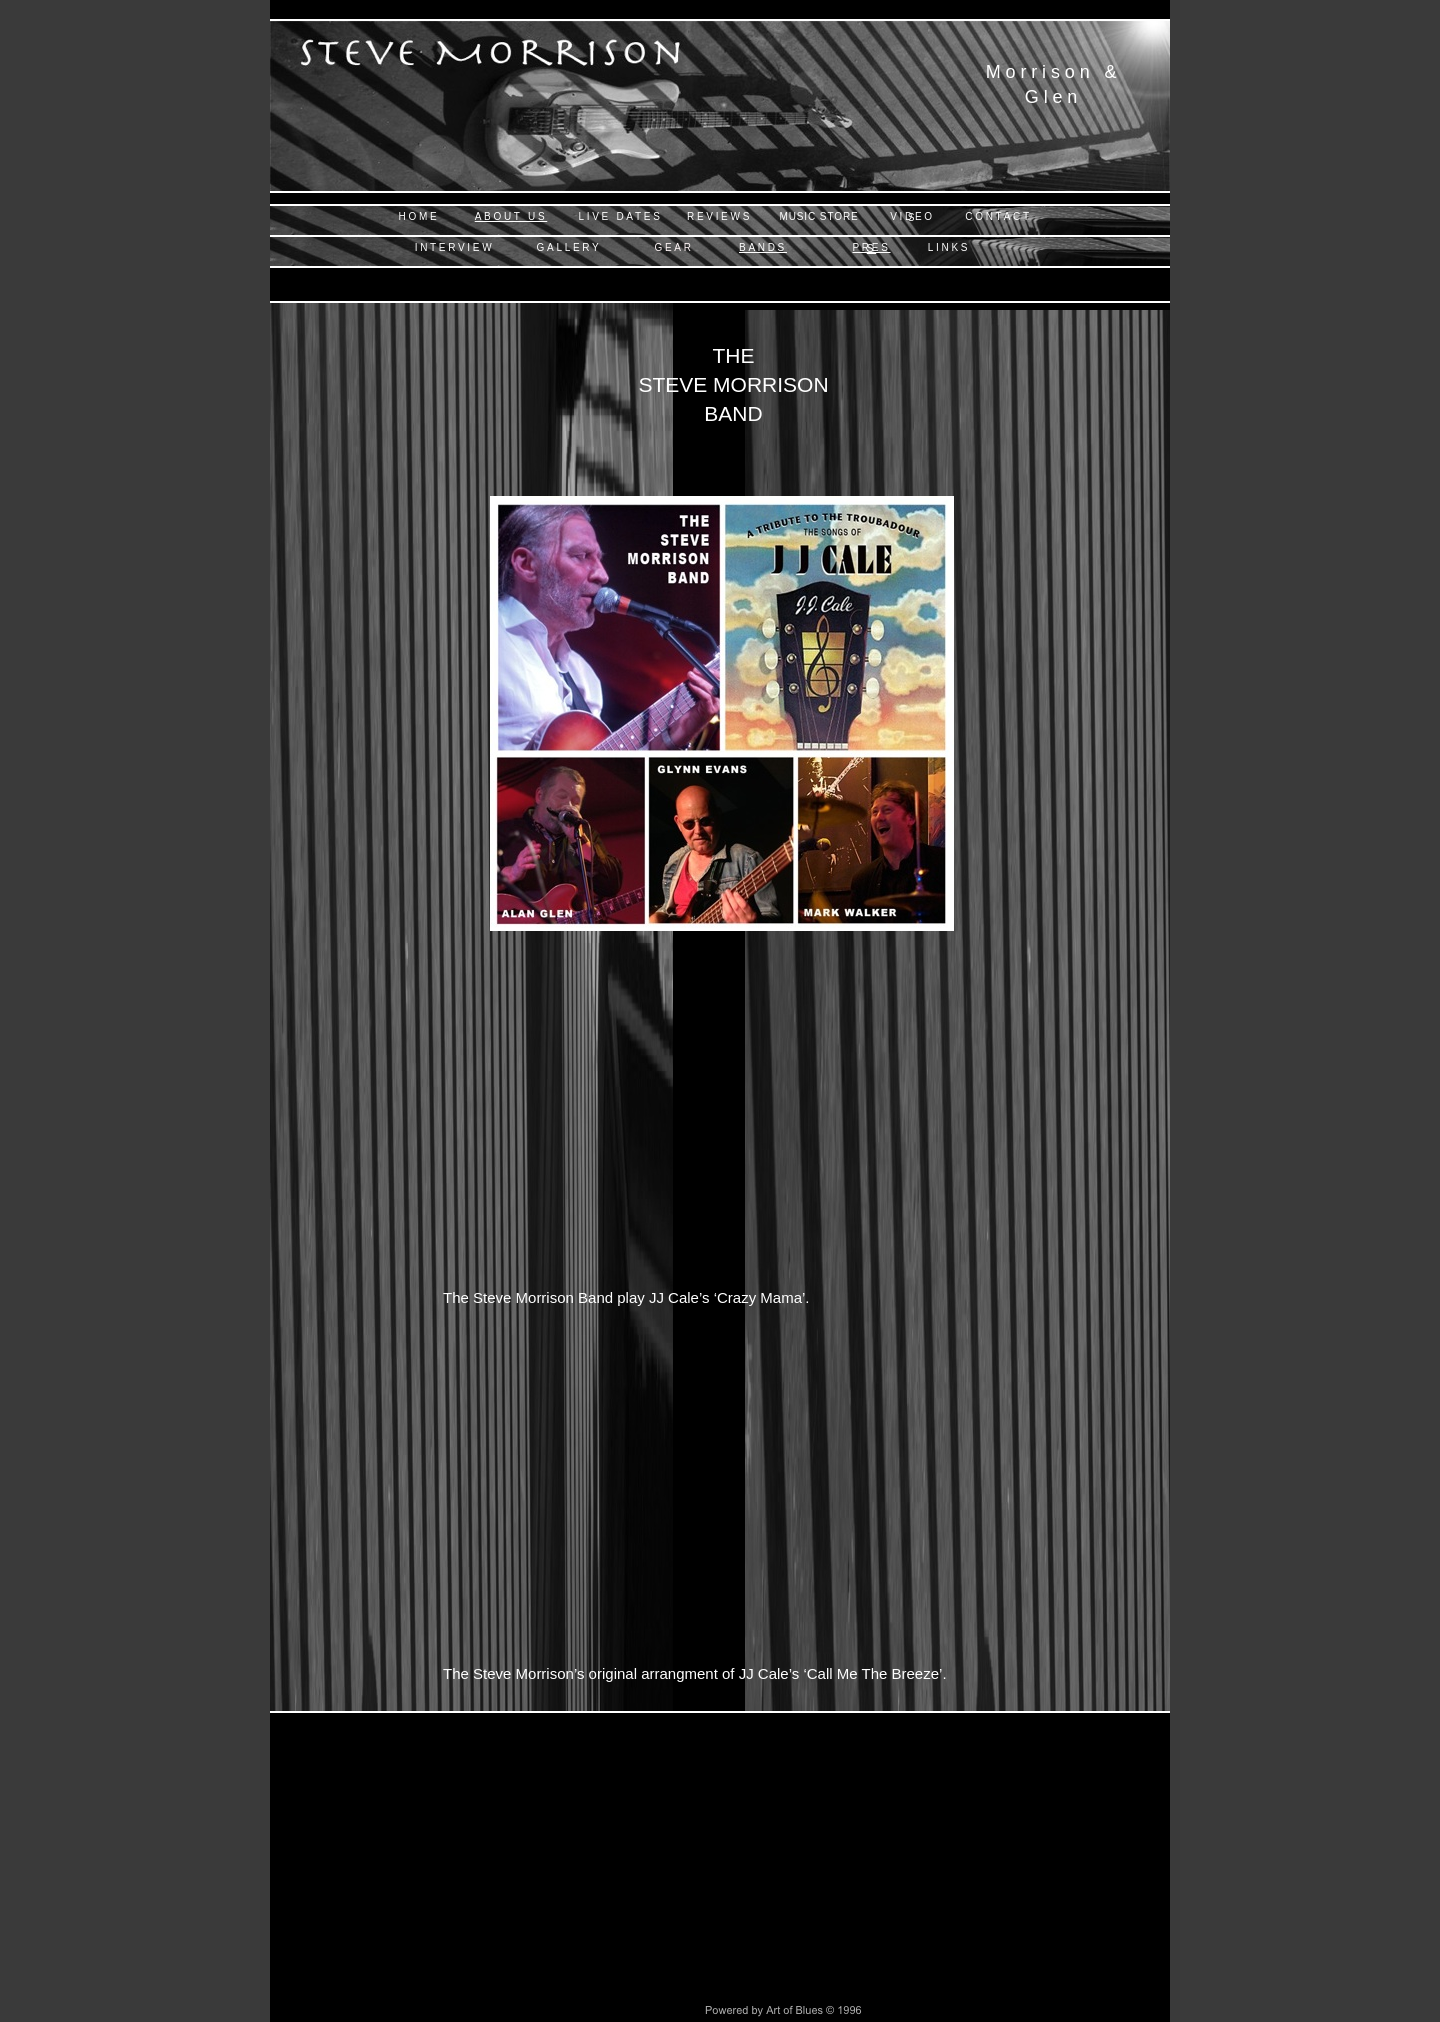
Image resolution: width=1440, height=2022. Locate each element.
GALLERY (569, 247)
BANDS (763, 247)
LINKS (949, 247)
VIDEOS (912, 217)
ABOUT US (511, 216)
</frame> (719, 1126)
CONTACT (998, 216)
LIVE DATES (620, 216)
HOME (419, 216)
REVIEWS (719, 216)
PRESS (871, 248)
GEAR (673, 247)
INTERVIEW (455, 247)
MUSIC (818, 216)
